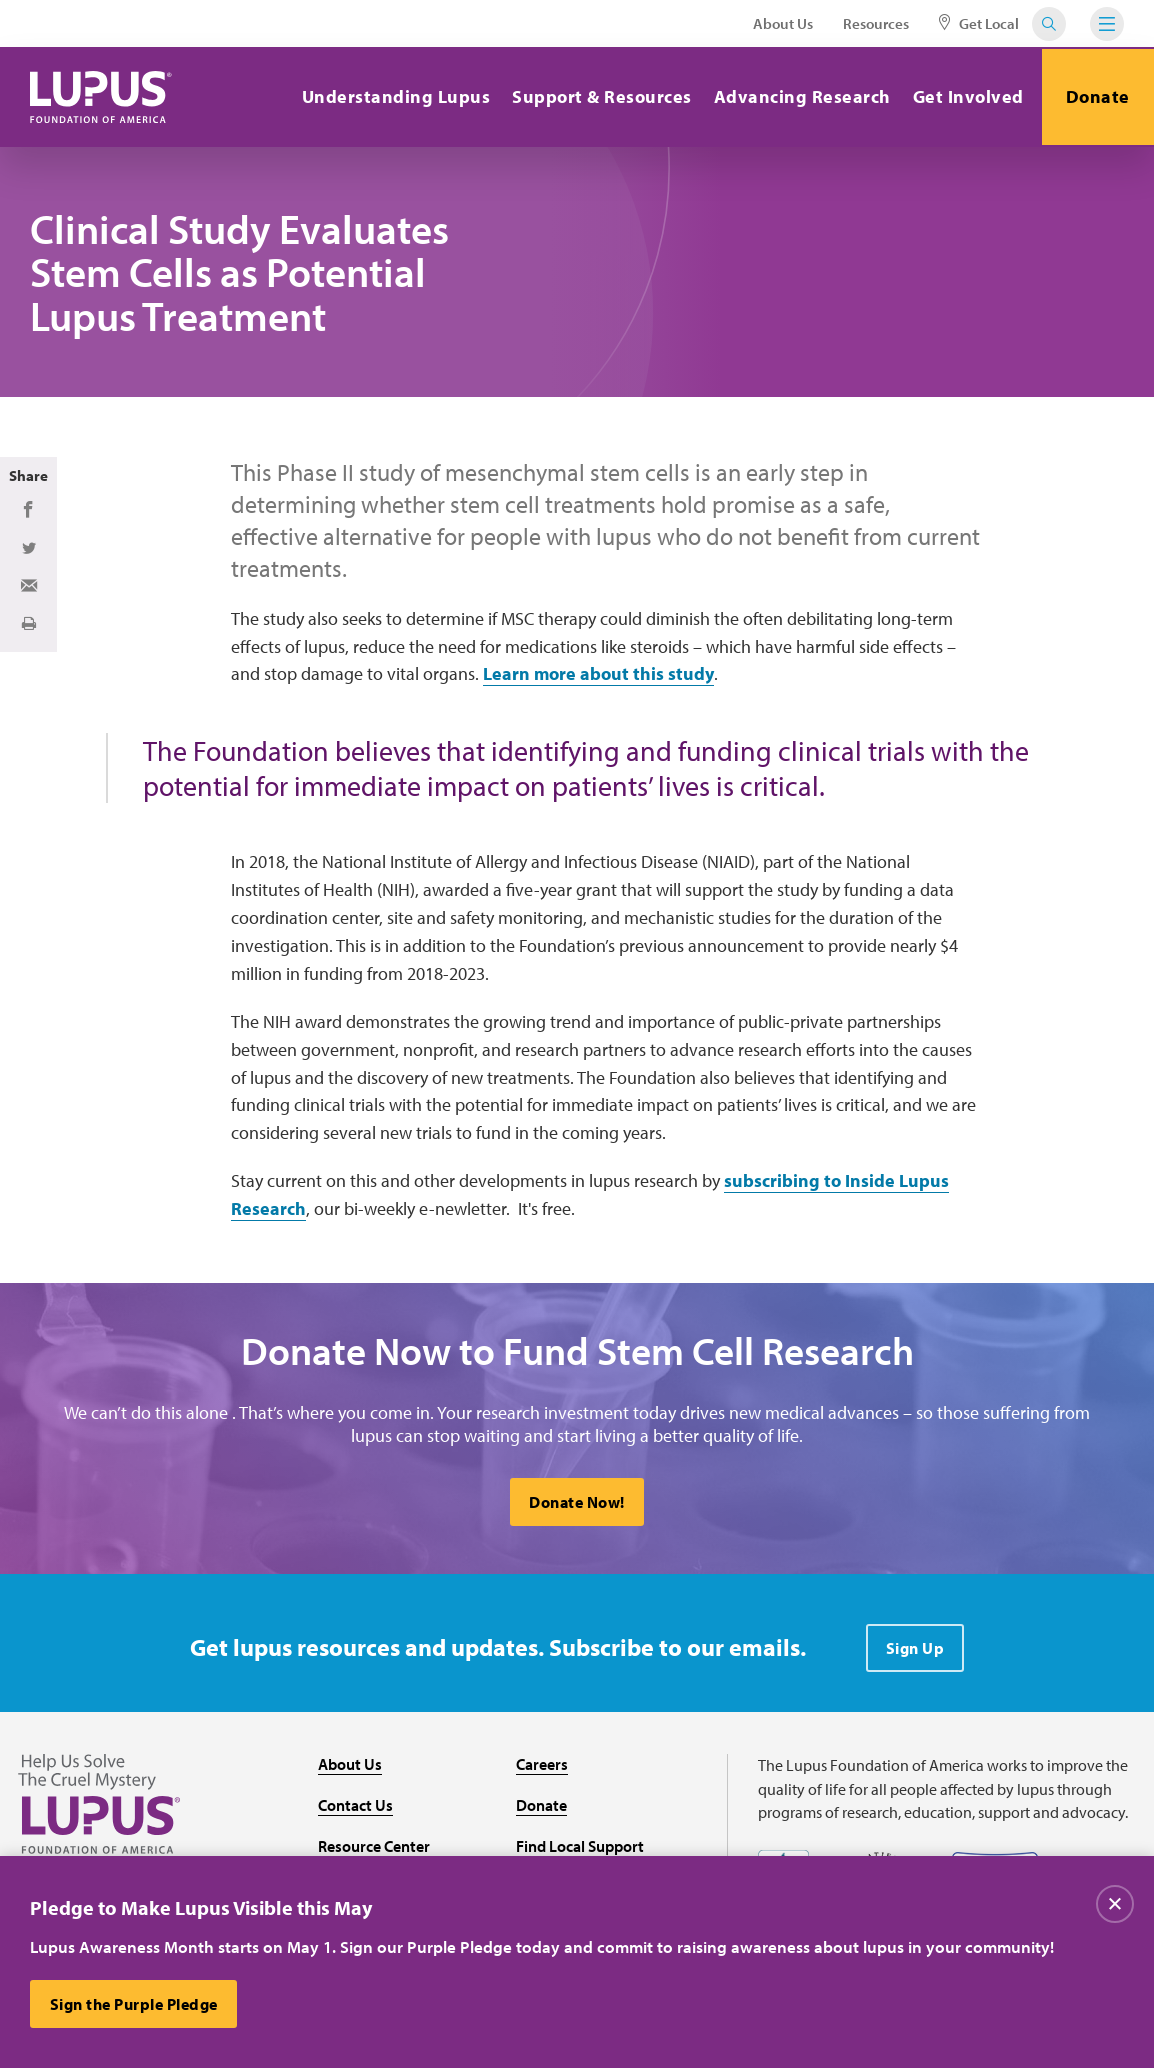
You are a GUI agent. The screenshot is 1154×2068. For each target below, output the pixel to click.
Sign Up (915, 1650)
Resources (876, 23)
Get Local (979, 23)
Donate (1097, 96)
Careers (542, 1766)
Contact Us (355, 1806)
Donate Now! (577, 1504)
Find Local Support (580, 1847)
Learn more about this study (598, 673)
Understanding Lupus (393, 96)
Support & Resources (600, 96)
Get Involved (965, 96)
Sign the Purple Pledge (134, 2004)
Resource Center (374, 1847)
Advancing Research (799, 96)
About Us (783, 23)
